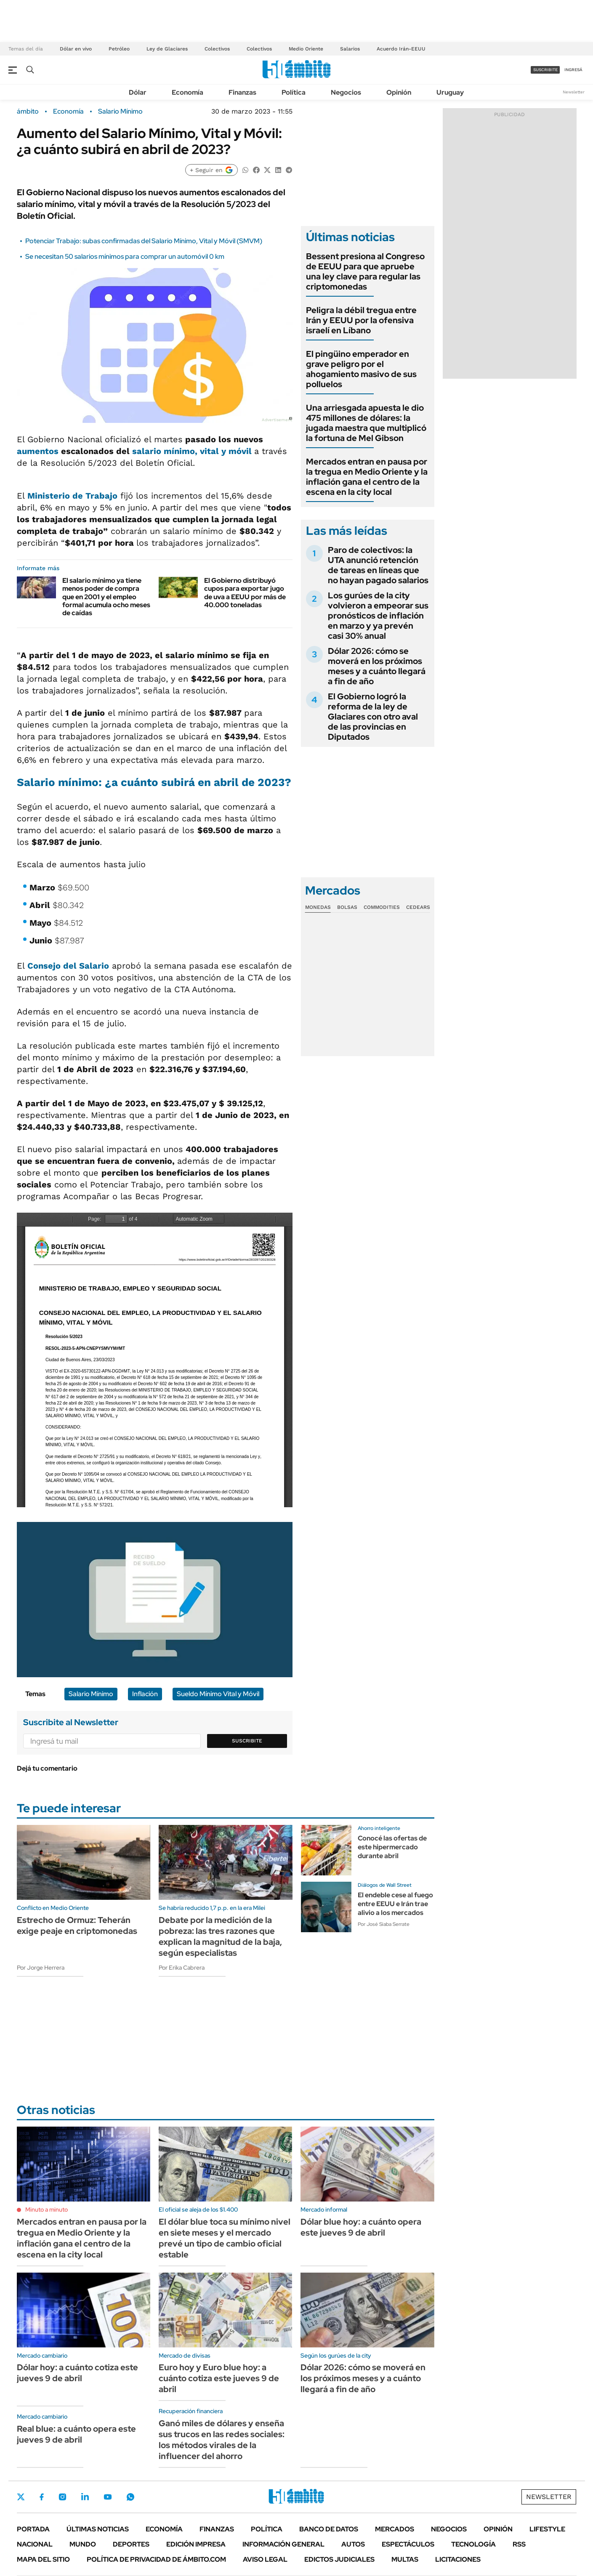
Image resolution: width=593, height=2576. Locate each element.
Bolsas (347, 907)
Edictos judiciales (339, 2559)
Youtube (108, 2497)
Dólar (137, 92)
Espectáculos (408, 2544)
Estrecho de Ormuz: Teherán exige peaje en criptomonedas (77, 1925)
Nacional (35, 2544)
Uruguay (450, 92)
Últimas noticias (97, 2529)
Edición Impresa (196, 2544)
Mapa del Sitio (43, 2559)
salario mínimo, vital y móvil (193, 451)
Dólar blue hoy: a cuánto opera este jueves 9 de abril (360, 2227)
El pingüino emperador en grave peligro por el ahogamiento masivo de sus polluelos (361, 369)
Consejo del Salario (68, 966)
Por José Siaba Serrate (384, 1924)
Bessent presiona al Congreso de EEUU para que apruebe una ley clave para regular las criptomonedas (365, 271)
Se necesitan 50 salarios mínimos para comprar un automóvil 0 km (124, 256)
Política (294, 92)
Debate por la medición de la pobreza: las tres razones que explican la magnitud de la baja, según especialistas (220, 1936)
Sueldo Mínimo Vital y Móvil (218, 1693)
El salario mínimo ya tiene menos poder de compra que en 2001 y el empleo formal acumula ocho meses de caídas (106, 596)
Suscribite (247, 1741)
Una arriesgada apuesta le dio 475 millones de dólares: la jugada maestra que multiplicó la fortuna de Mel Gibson (366, 422)
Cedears (418, 907)
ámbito (28, 111)
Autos (353, 2544)
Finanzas (242, 92)
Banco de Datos (328, 2529)
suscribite (545, 69)
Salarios (350, 49)
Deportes (131, 2544)
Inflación (145, 1693)
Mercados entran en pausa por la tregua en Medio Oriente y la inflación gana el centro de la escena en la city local (367, 476)
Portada (33, 2529)
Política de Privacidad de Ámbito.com (156, 2559)
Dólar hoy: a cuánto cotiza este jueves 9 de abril (77, 2373)
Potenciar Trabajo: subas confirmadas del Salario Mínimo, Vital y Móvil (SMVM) (143, 240)
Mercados (394, 2529)
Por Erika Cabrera (182, 1967)
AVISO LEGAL (265, 2559)
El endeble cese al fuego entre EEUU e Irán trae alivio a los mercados (395, 1904)
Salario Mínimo (120, 111)
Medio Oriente (306, 49)
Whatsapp (130, 2497)
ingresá (573, 69)
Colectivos (217, 49)
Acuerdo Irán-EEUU (401, 49)
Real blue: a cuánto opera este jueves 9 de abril (76, 2434)
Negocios (346, 92)
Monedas (318, 907)
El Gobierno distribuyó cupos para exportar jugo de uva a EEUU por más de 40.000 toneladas (245, 592)
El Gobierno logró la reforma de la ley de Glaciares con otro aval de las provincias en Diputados (373, 716)
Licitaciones (458, 2559)
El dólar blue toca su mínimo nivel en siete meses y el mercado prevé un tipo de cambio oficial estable (224, 2238)
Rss (519, 2544)
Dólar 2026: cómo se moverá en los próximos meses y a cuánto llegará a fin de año (376, 666)
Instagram (62, 2497)
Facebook (42, 2497)
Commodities (382, 907)
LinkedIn (85, 2497)
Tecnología (473, 2544)
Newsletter (574, 92)
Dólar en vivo (76, 49)
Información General (283, 2544)
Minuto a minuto (46, 2209)
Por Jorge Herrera (40, 1967)
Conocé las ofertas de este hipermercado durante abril (392, 1847)
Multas (404, 2559)
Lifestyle (547, 2529)
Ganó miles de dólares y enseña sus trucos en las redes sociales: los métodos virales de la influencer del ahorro (222, 2440)
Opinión (398, 92)
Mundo (82, 2544)
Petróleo (119, 49)
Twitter (21, 2497)
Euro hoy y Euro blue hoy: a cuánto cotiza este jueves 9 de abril (219, 2378)
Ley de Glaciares (167, 49)
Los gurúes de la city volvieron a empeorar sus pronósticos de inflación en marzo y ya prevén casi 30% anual (378, 615)
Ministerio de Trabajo (71, 496)
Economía (187, 92)
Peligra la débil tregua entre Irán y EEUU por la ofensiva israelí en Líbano (361, 320)
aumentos (39, 451)
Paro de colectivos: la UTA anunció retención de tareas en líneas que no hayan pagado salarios (378, 565)
